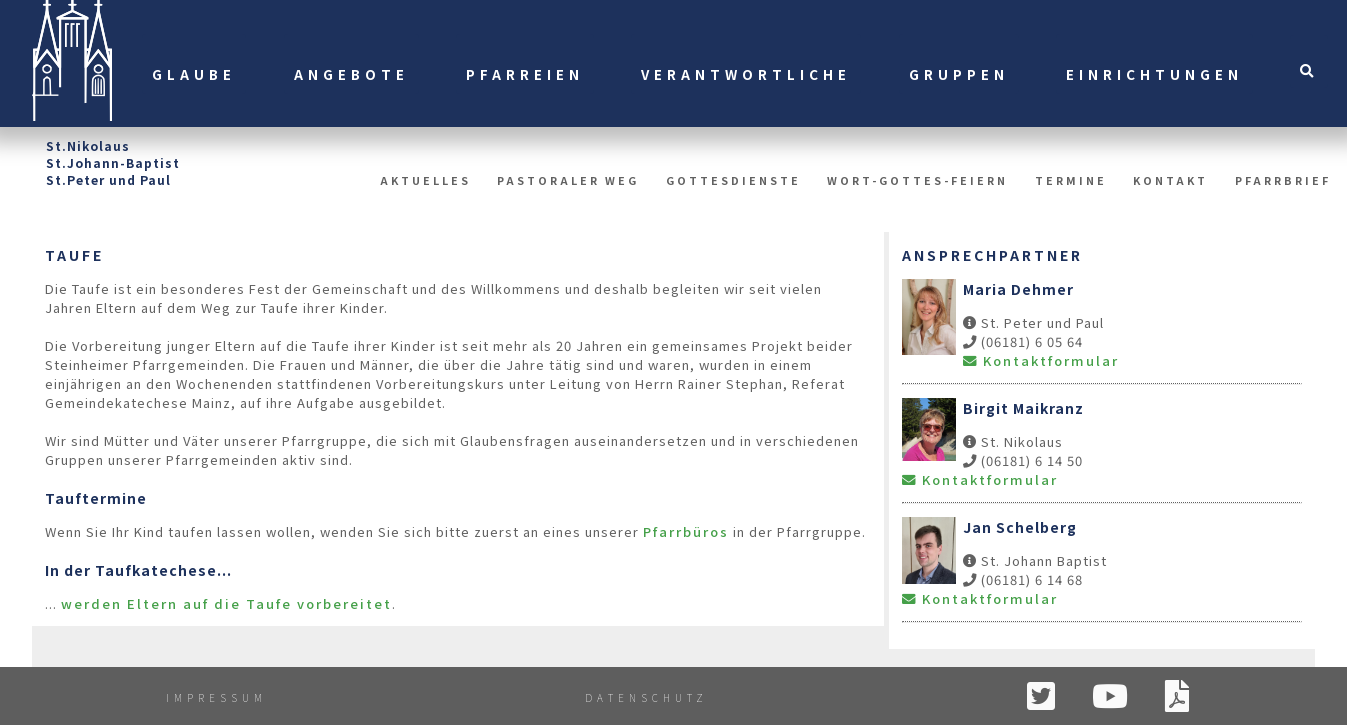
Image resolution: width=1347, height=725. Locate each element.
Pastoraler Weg (568, 180)
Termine (1071, 180)
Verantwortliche (746, 74)
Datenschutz (646, 697)
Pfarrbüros (686, 531)
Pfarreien (525, 74)
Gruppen (959, 74)
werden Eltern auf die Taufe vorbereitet (226, 603)
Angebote (351, 74)
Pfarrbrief (1283, 180)
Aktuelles (425, 180)
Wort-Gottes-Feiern (917, 180)
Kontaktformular (1041, 360)
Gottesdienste (733, 180)
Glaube (194, 74)
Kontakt (1170, 180)
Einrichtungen (1154, 74)
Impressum (216, 697)
